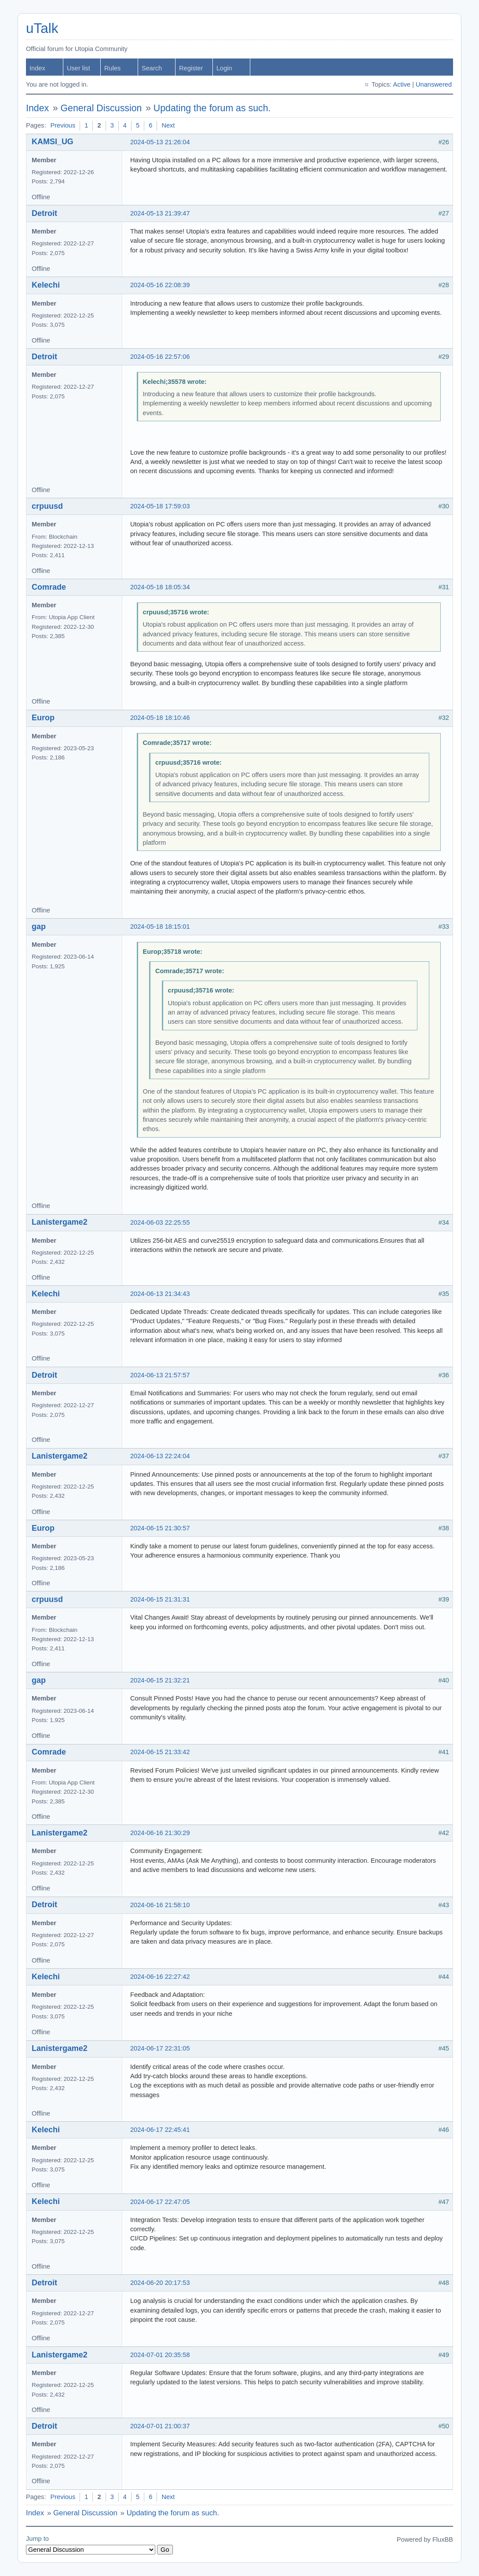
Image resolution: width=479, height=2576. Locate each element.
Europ (43, 717)
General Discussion (101, 108)
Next (168, 125)
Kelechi (46, 285)
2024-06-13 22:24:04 (160, 1455)
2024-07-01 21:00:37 (160, 2426)
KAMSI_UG (52, 141)
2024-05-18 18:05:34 (160, 587)
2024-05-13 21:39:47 (160, 213)
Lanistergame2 (60, 1222)
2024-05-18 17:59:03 (160, 506)
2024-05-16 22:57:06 (160, 356)
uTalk (42, 28)
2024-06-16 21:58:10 (160, 1904)
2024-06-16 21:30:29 (160, 1832)
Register (191, 68)
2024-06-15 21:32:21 (160, 1680)
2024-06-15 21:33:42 (160, 1751)
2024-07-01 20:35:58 (160, 2354)
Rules (112, 68)
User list (78, 68)
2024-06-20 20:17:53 (160, 2282)
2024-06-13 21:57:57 (160, 1375)
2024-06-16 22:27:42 (160, 1976)
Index (37, 68)
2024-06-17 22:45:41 (160, 2129)
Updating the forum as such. (212, 108)
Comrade (49, 587)
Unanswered (434, 84)
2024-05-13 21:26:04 (160, 142)
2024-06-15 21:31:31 (160, 1599)
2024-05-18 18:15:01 (160, 926)
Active (401, 84)
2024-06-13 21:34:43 (160, 1293)
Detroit (44, 213)
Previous (62, 125)
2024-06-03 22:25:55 (160, 1222)
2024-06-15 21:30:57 (160, 1528)
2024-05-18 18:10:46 (160, 717)
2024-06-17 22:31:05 (160, 2048)
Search (152, 68)
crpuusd (47, 506)
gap (39, 926)
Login (224, 68)
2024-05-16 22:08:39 (160, 284)
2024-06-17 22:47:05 (160, 2201)
